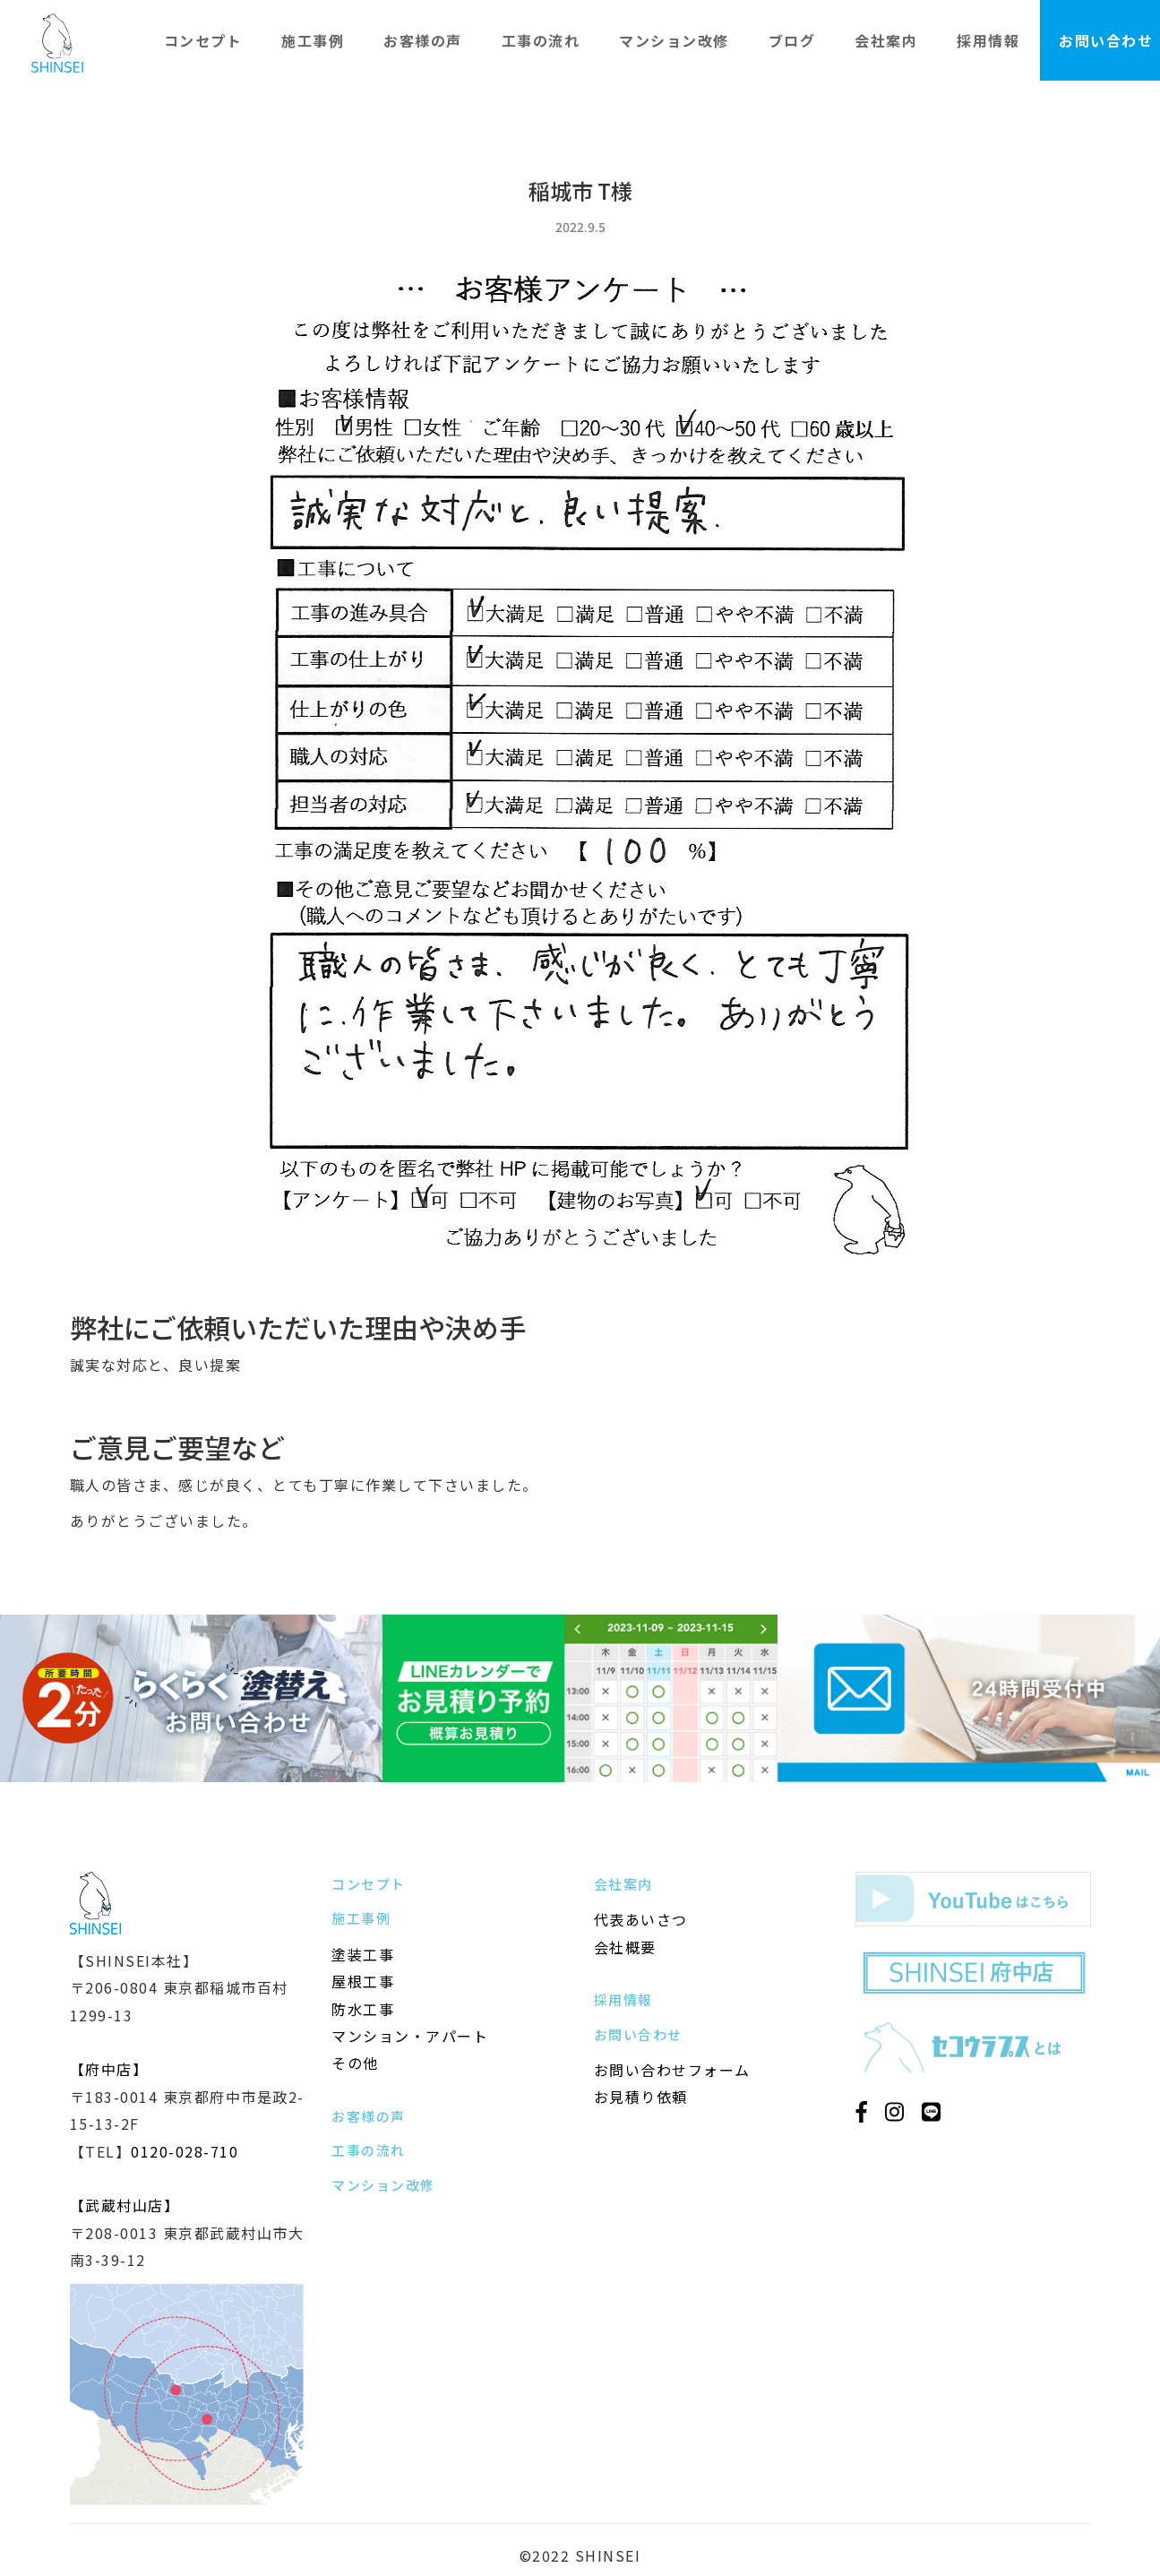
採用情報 (988, 40)
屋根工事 (362, 1981)
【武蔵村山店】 (125, 2205)
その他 (355, 2062)
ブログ (792, 40)
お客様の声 (422, 40)
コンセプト (203, 40)
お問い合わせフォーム (672, 2070)
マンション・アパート (409, 2035)
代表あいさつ (641, 1919)
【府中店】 (109, 2069)
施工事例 (312, 40)
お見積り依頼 (641, 2096)
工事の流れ (541, 40)
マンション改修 (674, 40)
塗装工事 (362, 1954)
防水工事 (362, 2009)
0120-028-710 (184, 2151)
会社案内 (886, 40)
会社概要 (625, 1947)
